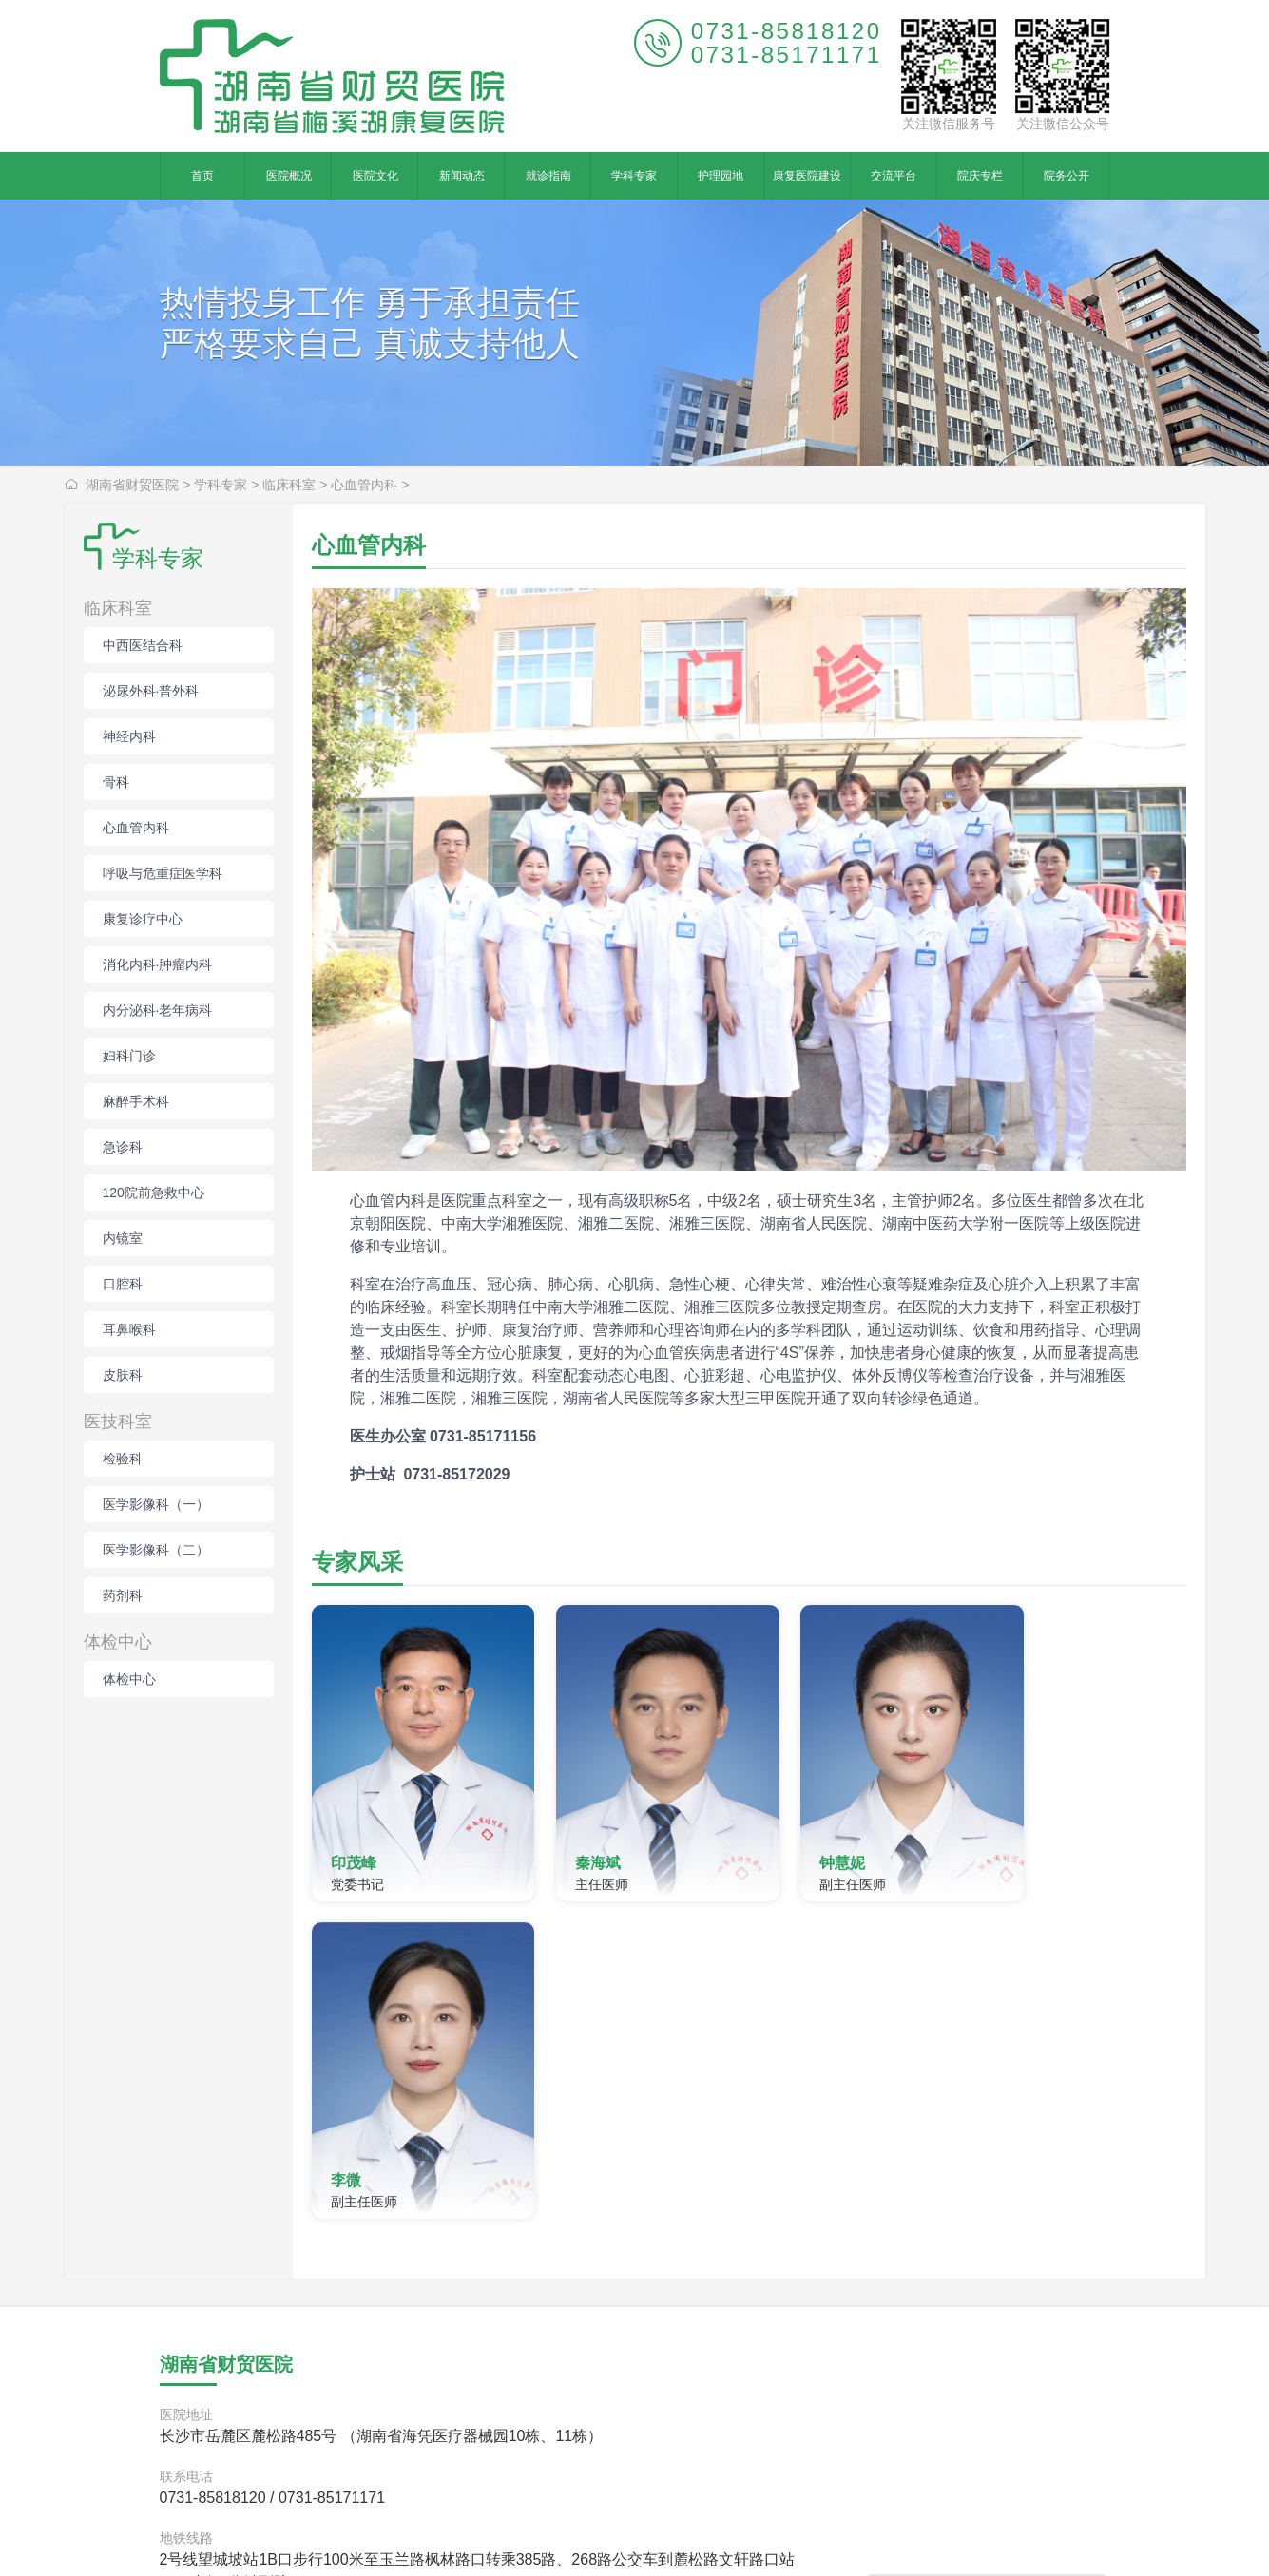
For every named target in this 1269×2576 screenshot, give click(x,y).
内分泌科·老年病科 (158, 1010)
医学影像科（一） (156, 1504)
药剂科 (123, 1595)
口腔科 (123, 1283)
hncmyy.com (499, 2537)
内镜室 (123, 1238)
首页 (202, 175)
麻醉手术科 (136, 1101)
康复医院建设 (807, 175)
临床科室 (289, 484)
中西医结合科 (143, 645)
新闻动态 (462, 175)
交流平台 (893, 175)
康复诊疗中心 (143, 918)
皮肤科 (123, 1375)
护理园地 (720, 175)
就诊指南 (548, 175)
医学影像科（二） (156, 1549)
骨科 (116, 782)
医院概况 (289, 175)
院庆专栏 (980, 175)
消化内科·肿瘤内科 (158, 964)
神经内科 (129, 736)
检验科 (123, 1458)
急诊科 (123, 1146)
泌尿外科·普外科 (151, 690)
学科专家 (634, 175)
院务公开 (1066, 175)
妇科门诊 (129, 1055)
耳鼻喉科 (129, 1329)
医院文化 (375, 175)
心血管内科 (364, 484)
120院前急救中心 (153, 1192)
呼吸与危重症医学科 (162, 873)
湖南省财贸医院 (132, 484)
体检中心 (118, 1641)
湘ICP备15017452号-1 (759, 2537)
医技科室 (118, 1421)
